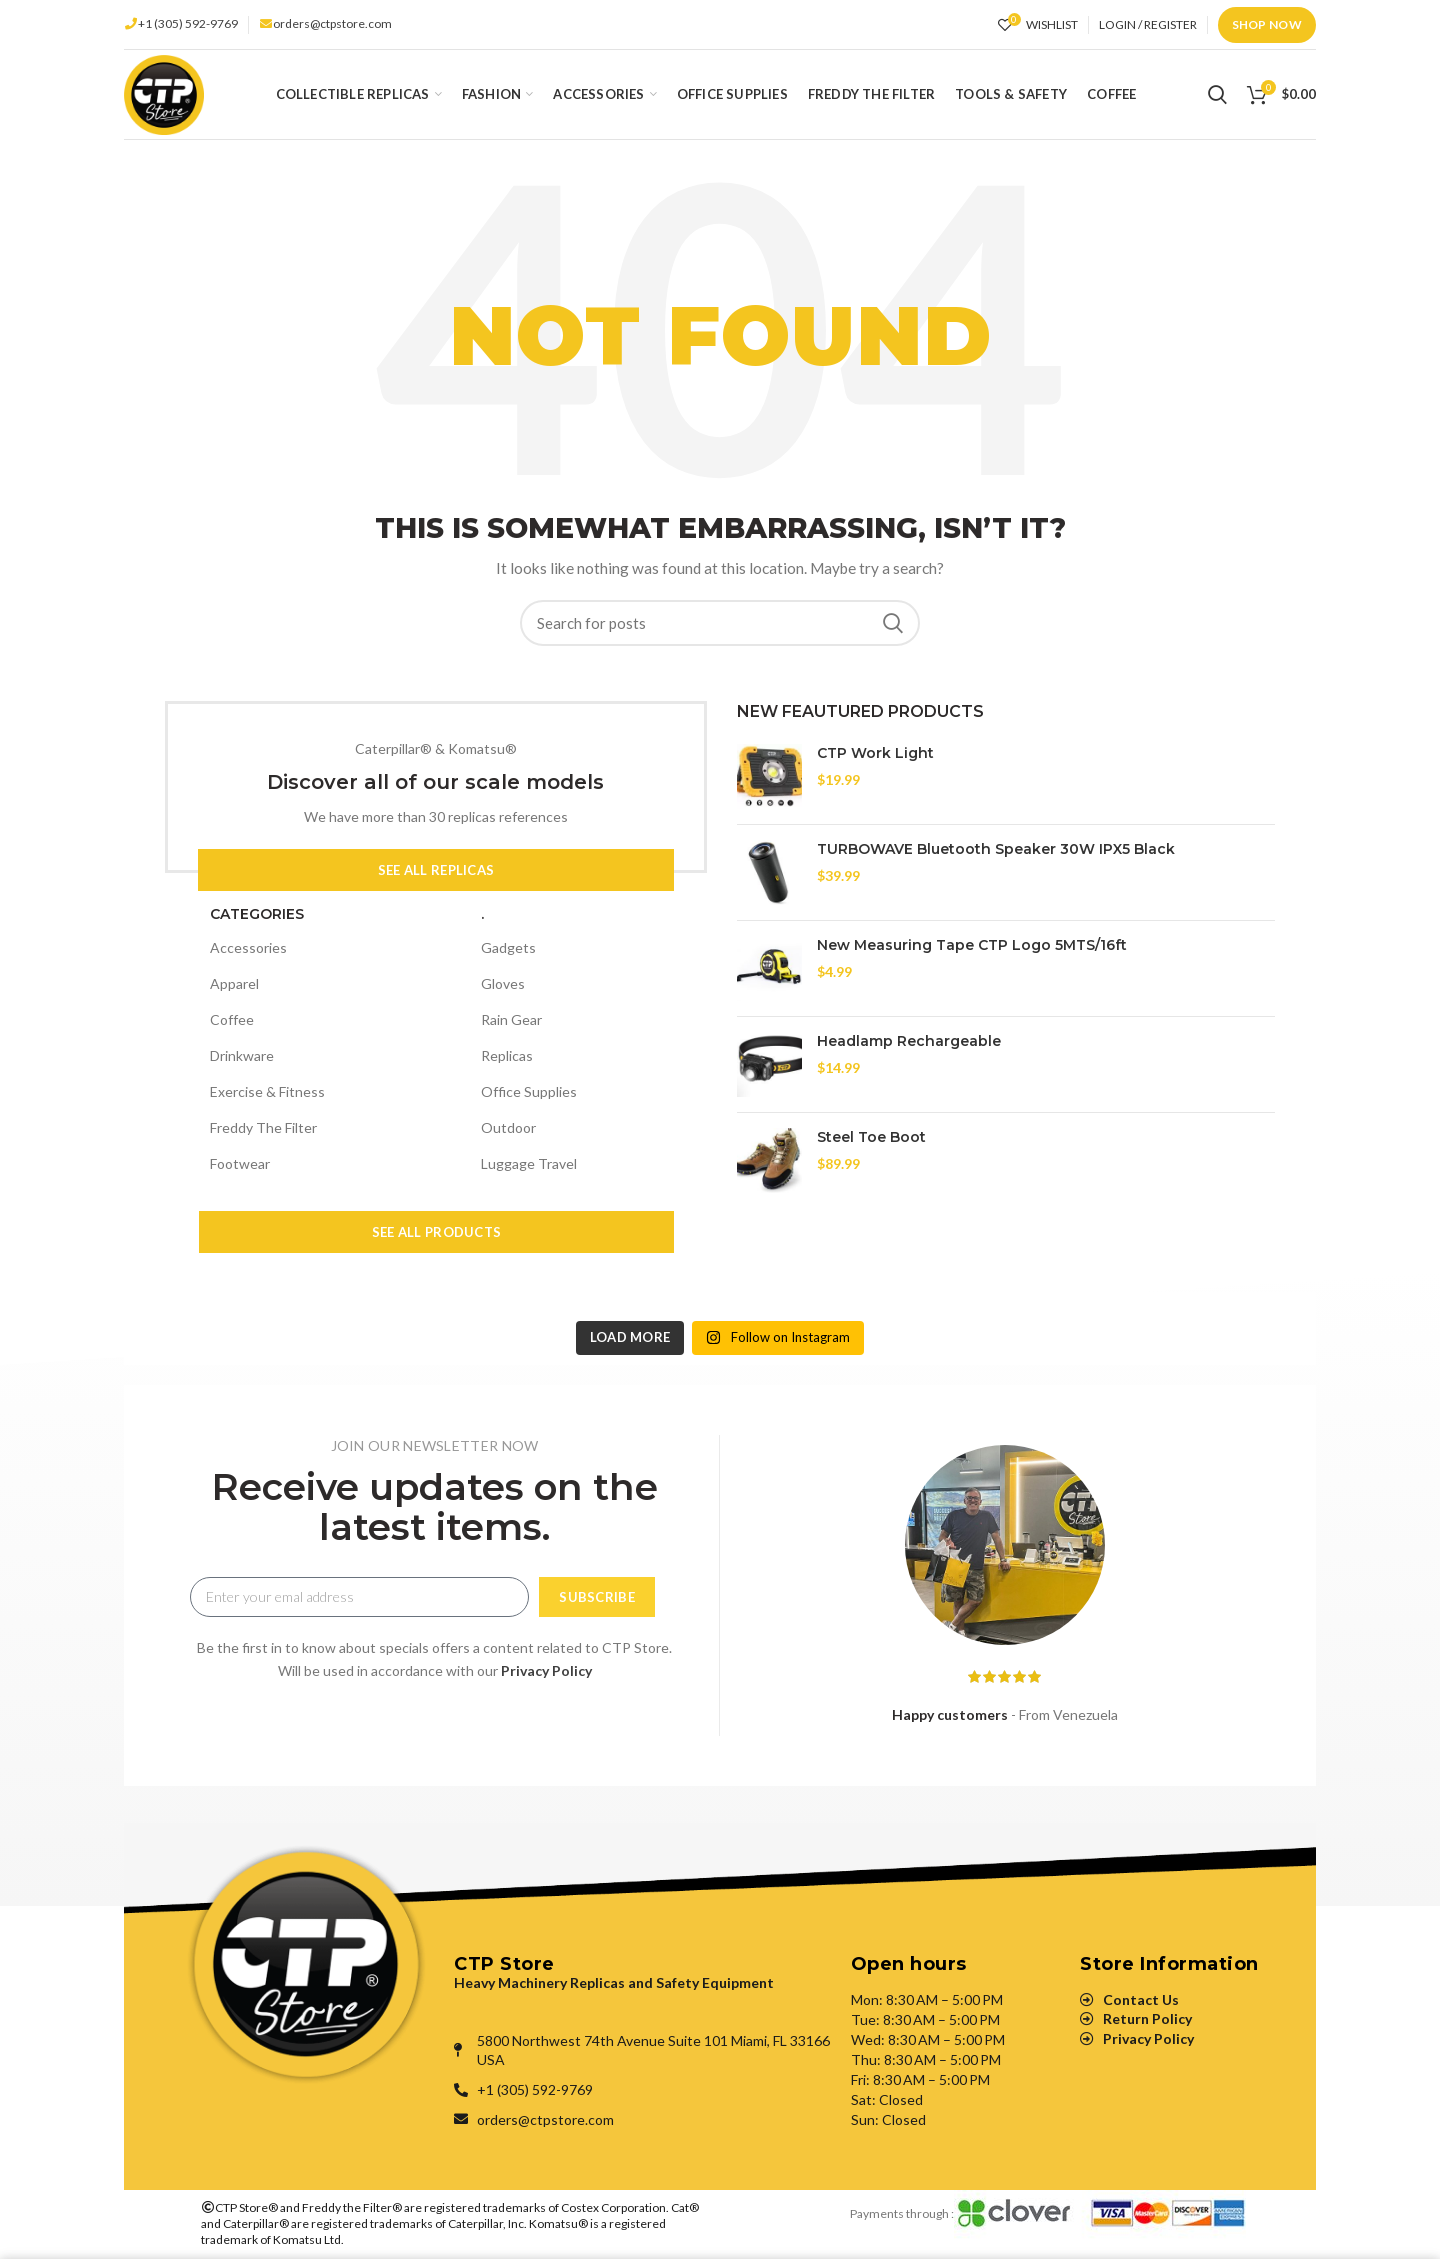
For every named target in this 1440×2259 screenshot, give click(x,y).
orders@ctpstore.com (332, 23)
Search (893, 623)
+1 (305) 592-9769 (188, 23)
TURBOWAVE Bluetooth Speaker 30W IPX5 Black (996, 849)
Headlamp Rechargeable (909, 1041)
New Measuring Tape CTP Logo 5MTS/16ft (972, 945)
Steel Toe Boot (871, 1137)
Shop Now (1267, 24)
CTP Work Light (875, 753)
